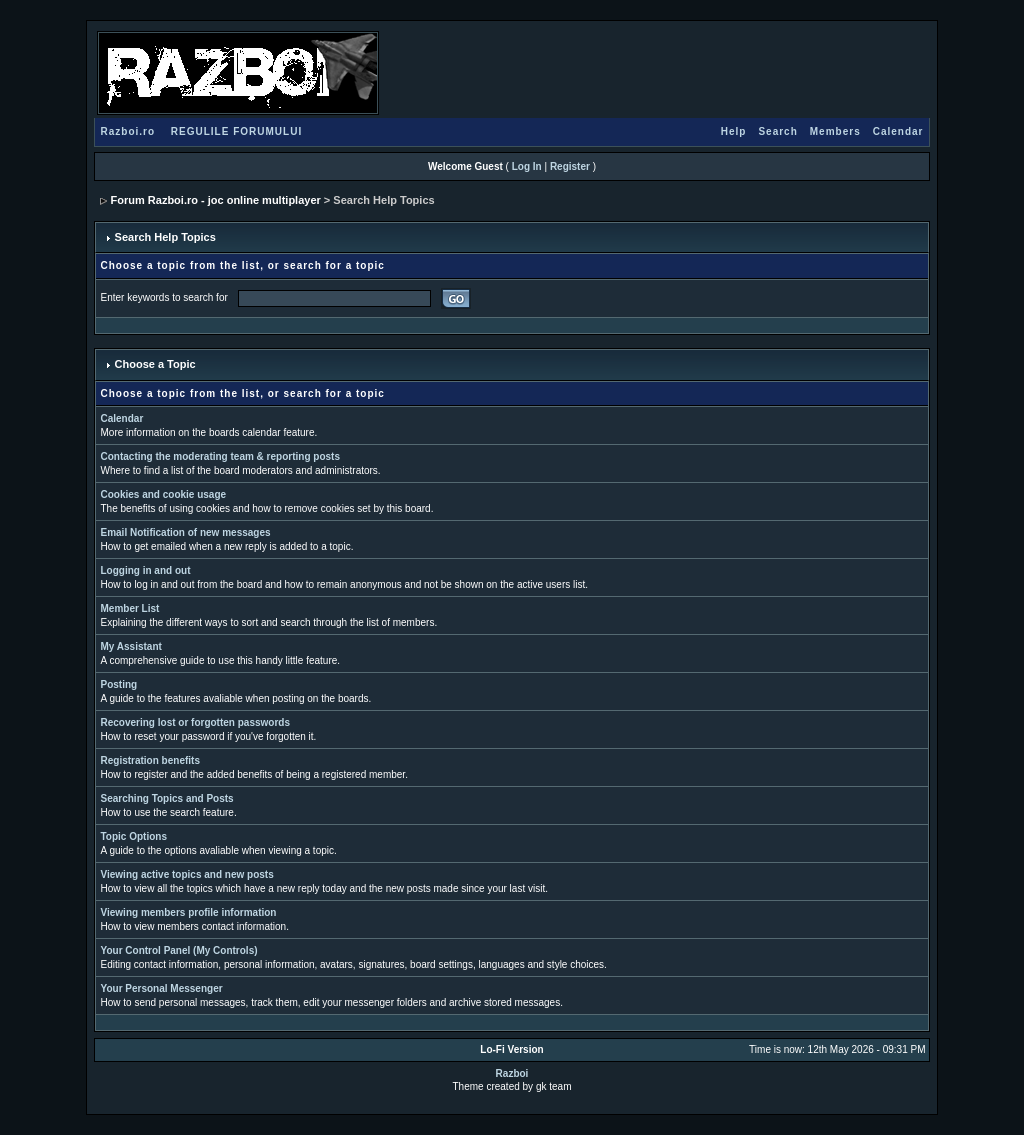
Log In (527, 166)
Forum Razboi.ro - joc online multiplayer (216, 200)
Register (570, 166)
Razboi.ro (128, 131)
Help (734, 131)
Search (777, 131)
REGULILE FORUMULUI (236, 131)
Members (835, 131)
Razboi (512, 1073)
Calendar (898, 131)
